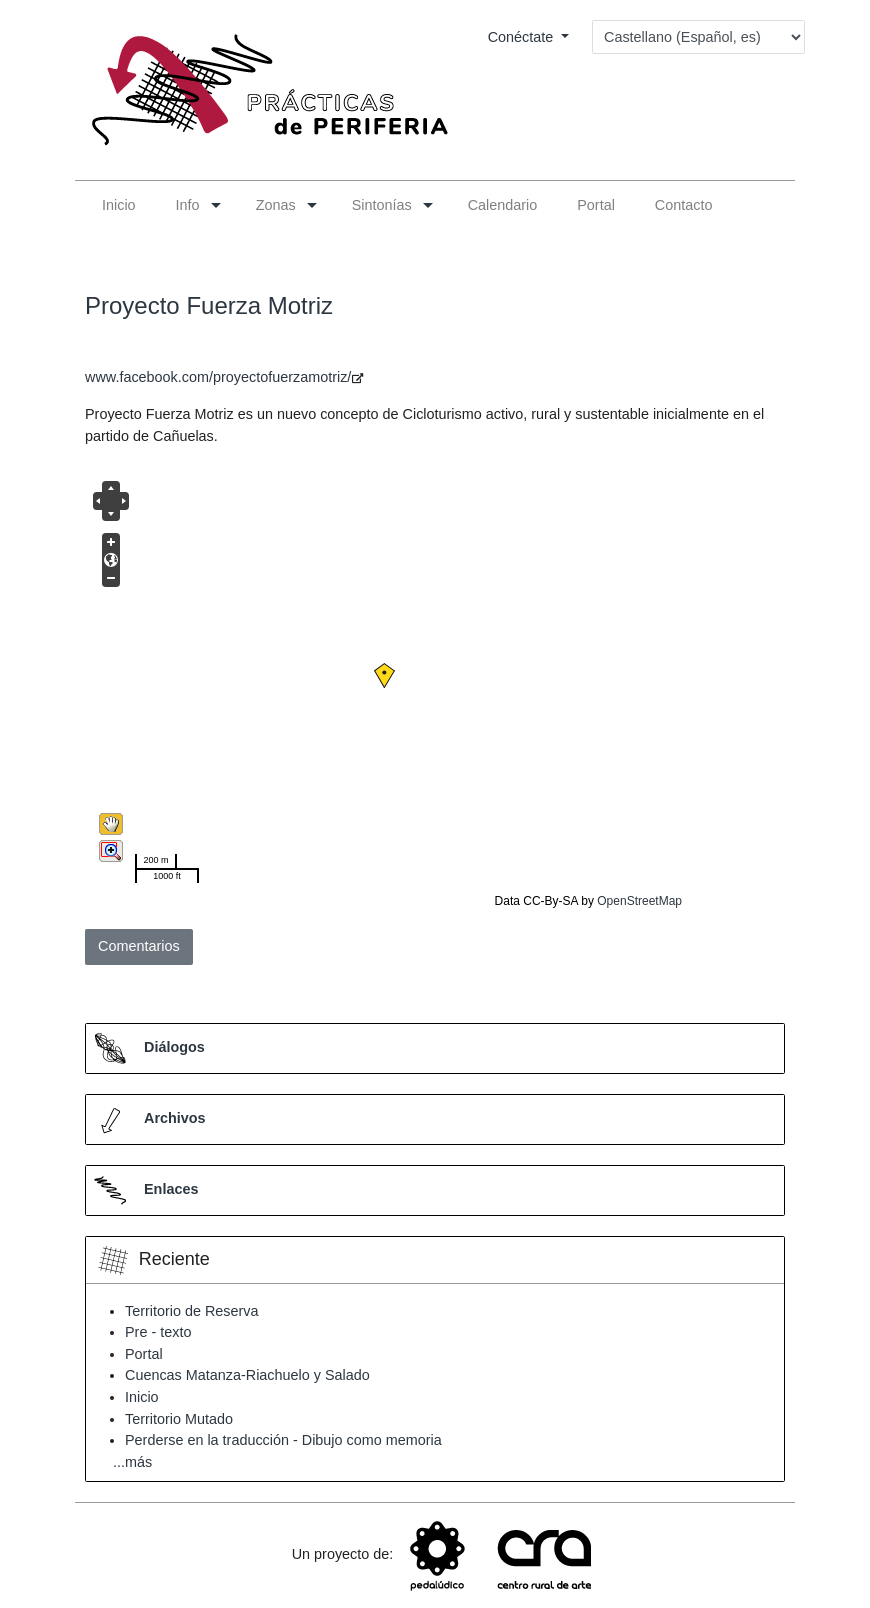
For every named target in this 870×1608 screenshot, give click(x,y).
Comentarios (139, 946)
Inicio (142, 1397)
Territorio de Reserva (192, 1311)
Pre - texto (158, 1332)
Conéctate (523, 37)
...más (132, 1462)
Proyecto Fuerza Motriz (209, 305)
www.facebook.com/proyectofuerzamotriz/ (218, 377)
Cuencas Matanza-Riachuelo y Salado (247, 1375)
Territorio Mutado (179, 1419)
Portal (144, 1354)
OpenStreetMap (639, 901)
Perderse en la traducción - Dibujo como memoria (283, 1440)
